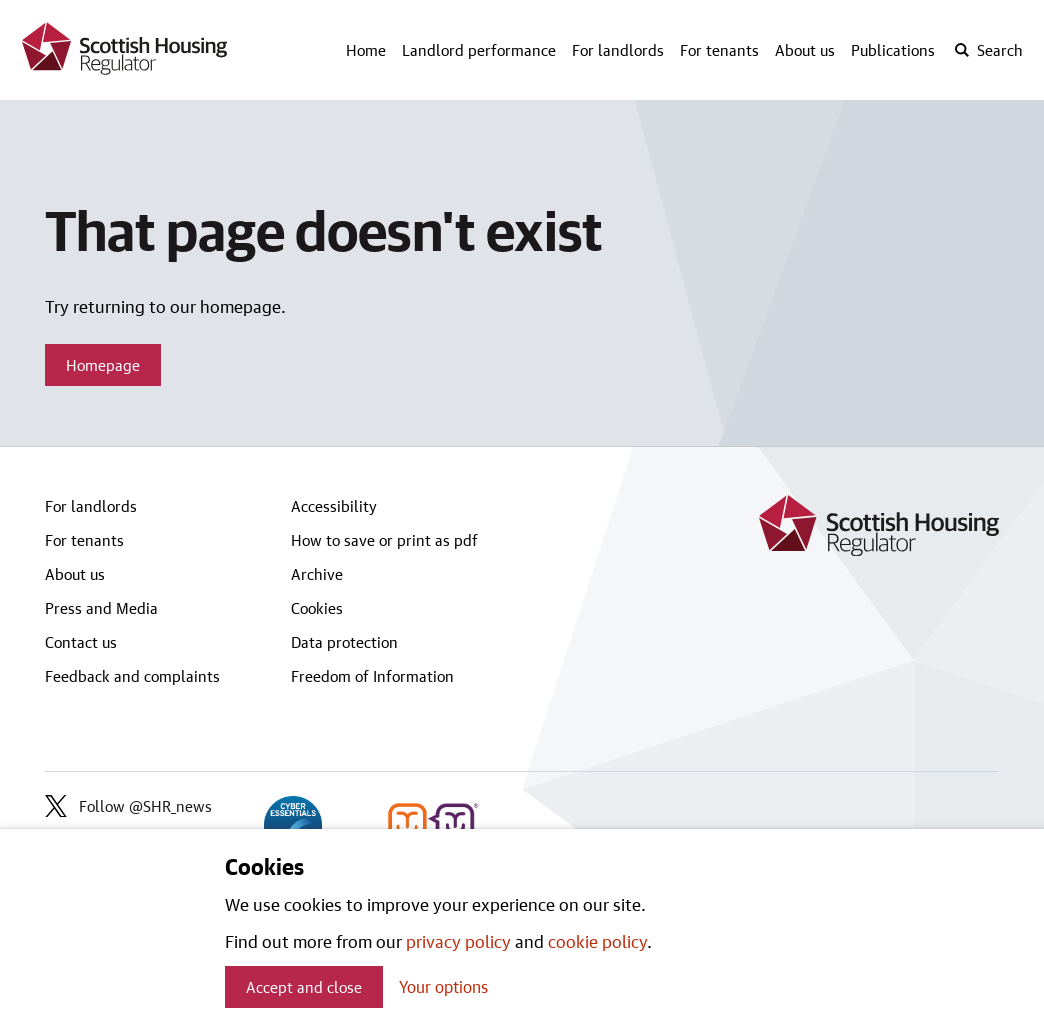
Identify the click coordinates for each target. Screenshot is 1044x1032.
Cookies (317, 608)
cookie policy (597, 941)
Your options (443, 986)
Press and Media (101, 608)
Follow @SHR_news (128, 806)
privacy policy (458, 941)
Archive (317, 574)
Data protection (344, 642)
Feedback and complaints (132, 676)
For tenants (719, 50)
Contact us (81, 642)
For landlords (618, 50)
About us (805, 50)
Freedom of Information (372, 676)
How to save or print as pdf (384, 540)
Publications (893, 50)
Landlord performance (479, 50)
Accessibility (334, 506)
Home (366, 50)
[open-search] (988, 50)
